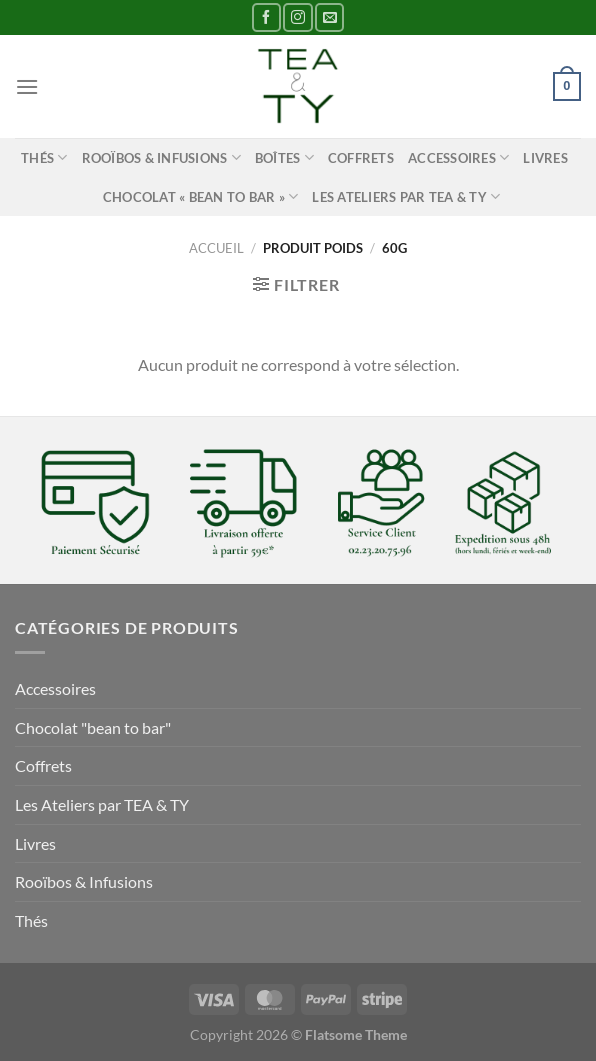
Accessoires (458, 157)
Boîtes (284, 157)
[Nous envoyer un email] (329, 17)
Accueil (216, 248)
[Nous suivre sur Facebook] (266, 17)
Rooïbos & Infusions (161, 157)
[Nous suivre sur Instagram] (297, 17)
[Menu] (27, 86)
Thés (44, 157)
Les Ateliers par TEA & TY (406, 196)
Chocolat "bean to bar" (93, 727)
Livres (545, 158)
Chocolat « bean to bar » (201, 196)
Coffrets (361, 158)
